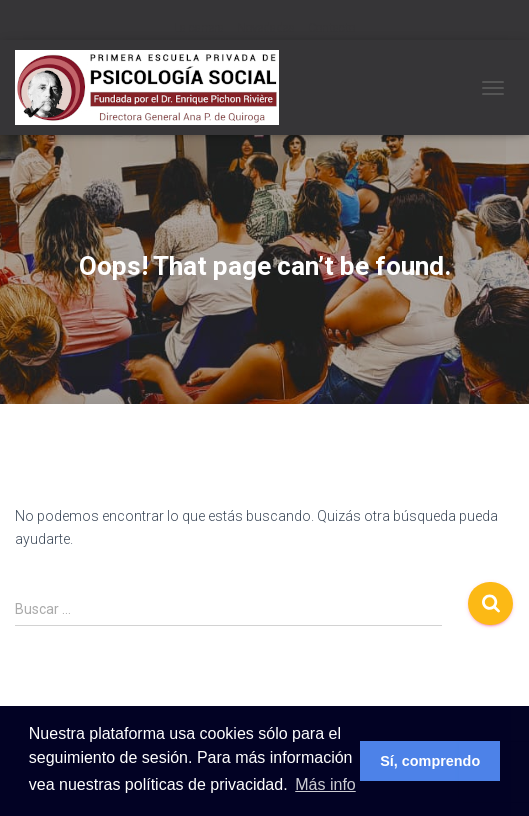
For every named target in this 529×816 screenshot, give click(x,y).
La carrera (199, 28)
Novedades (266, 28)
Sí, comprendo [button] (430, 761)
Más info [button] (325, 784)
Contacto (331, 28)
